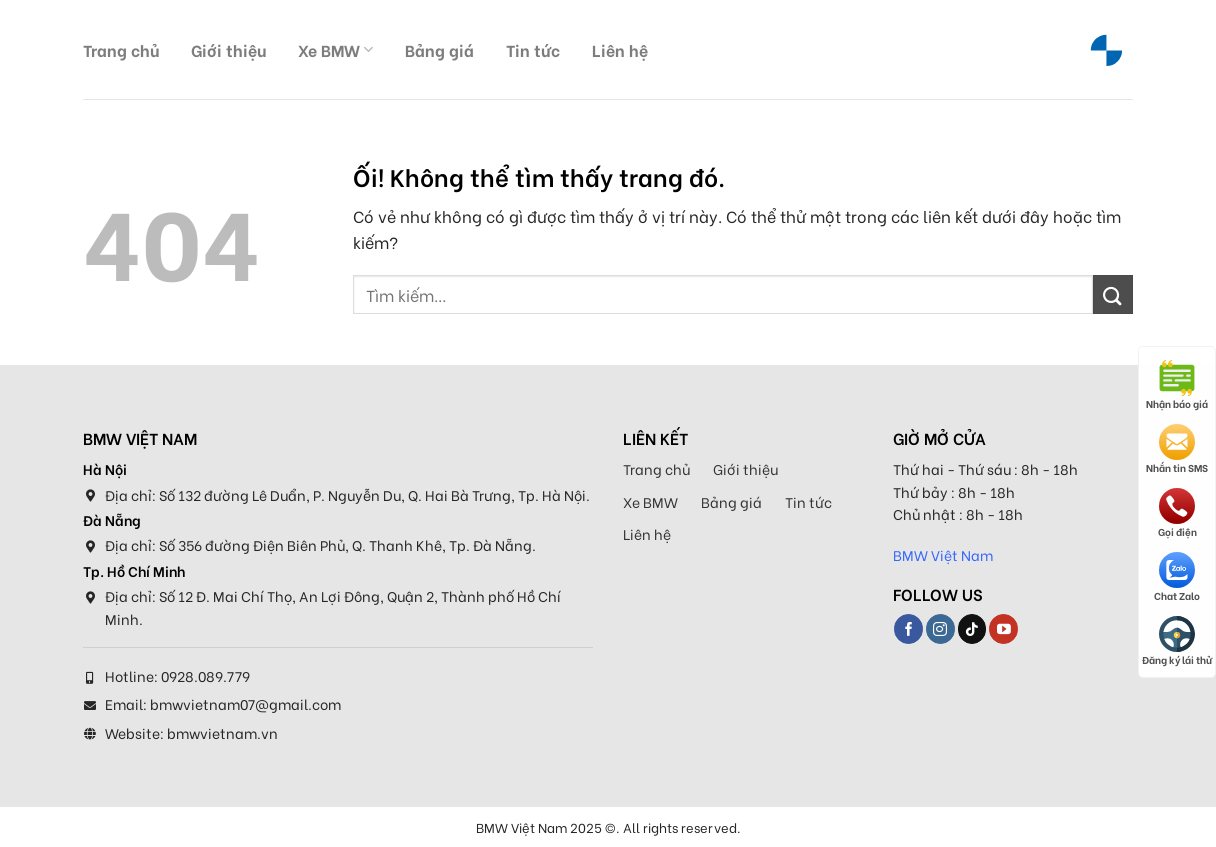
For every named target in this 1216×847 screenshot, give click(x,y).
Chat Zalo (1177, 577)
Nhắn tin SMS (1177, 449)
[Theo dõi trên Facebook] (908, 629)
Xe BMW (335, 49)
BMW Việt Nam (943, 554)
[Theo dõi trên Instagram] (940, 629)
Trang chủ (121, 49)
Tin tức (533, 49)
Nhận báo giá (1177, 385)
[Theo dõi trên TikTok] (972, 629)
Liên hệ (620, 49)
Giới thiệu (228, 49)
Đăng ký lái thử (1177, 641)
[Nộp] (1113, 294)
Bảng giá (439, 49)
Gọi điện (1177, 513)
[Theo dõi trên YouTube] (1003, 629)
